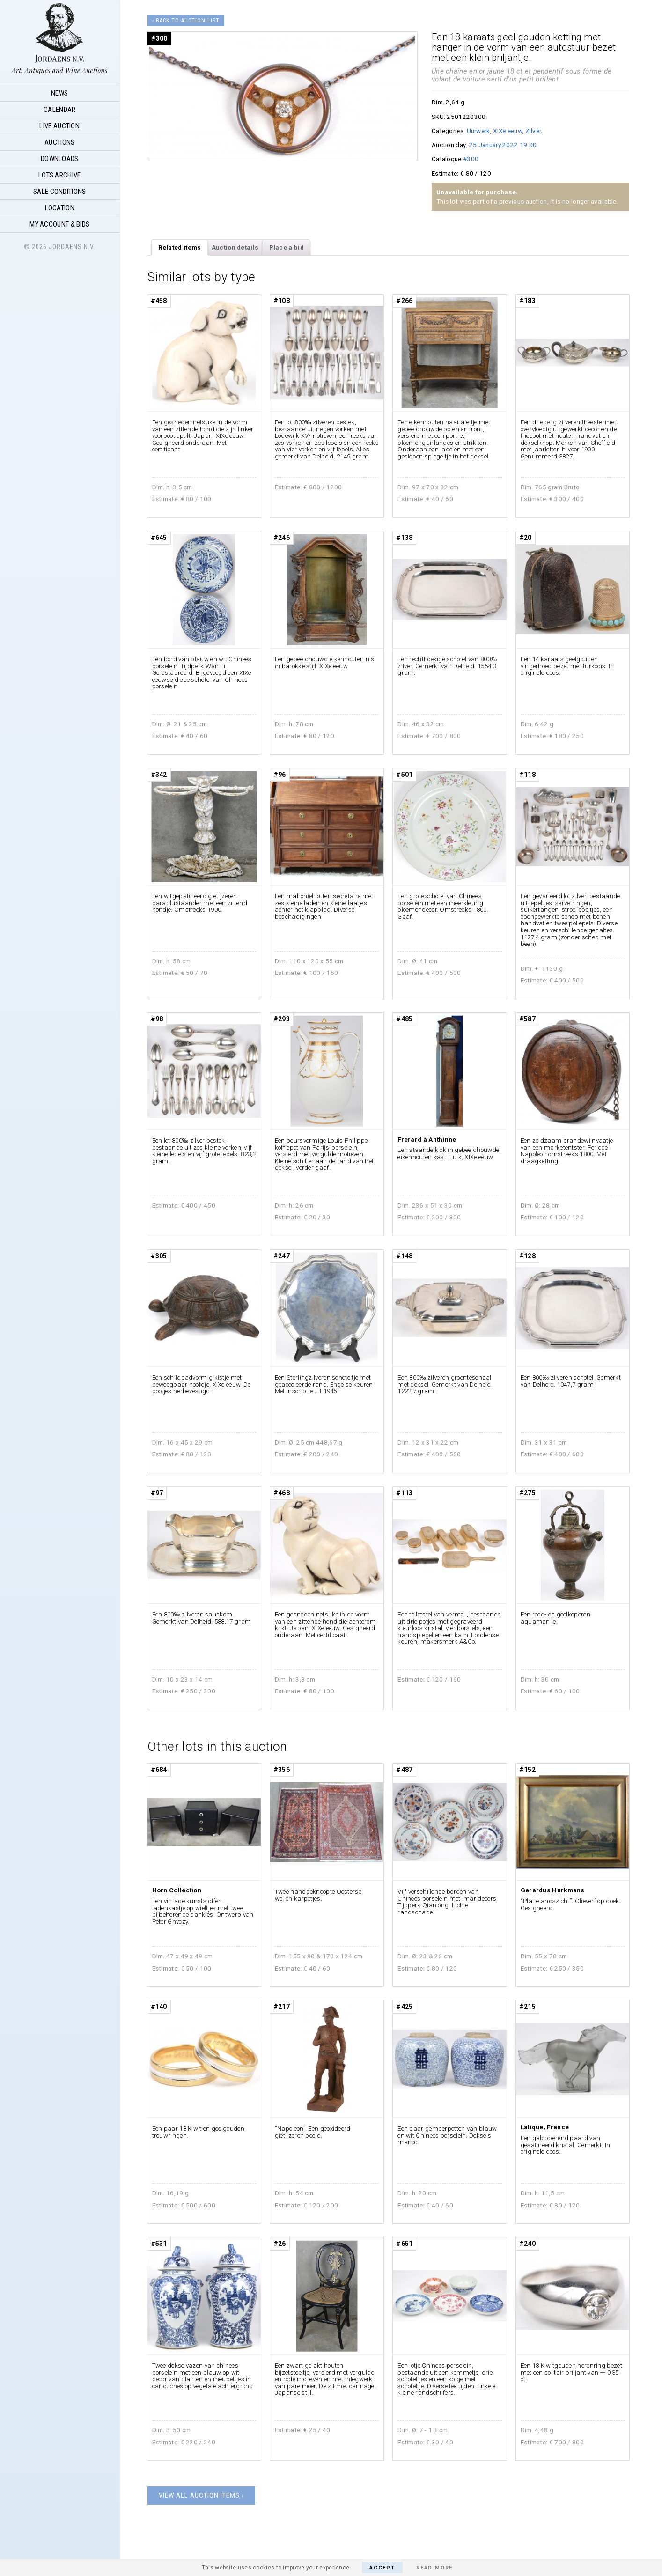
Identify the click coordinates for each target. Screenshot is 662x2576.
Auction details (235, 247)
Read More (434, 2568)
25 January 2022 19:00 (503, 144)
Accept (382, 2568)
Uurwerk (478, 130)
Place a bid (286, 247)
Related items (179, 247)
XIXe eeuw (507, 130)
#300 (470, 158)
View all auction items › (201, 2495)
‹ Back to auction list (186, 20)
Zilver (533, 130)
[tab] (179, 247)
